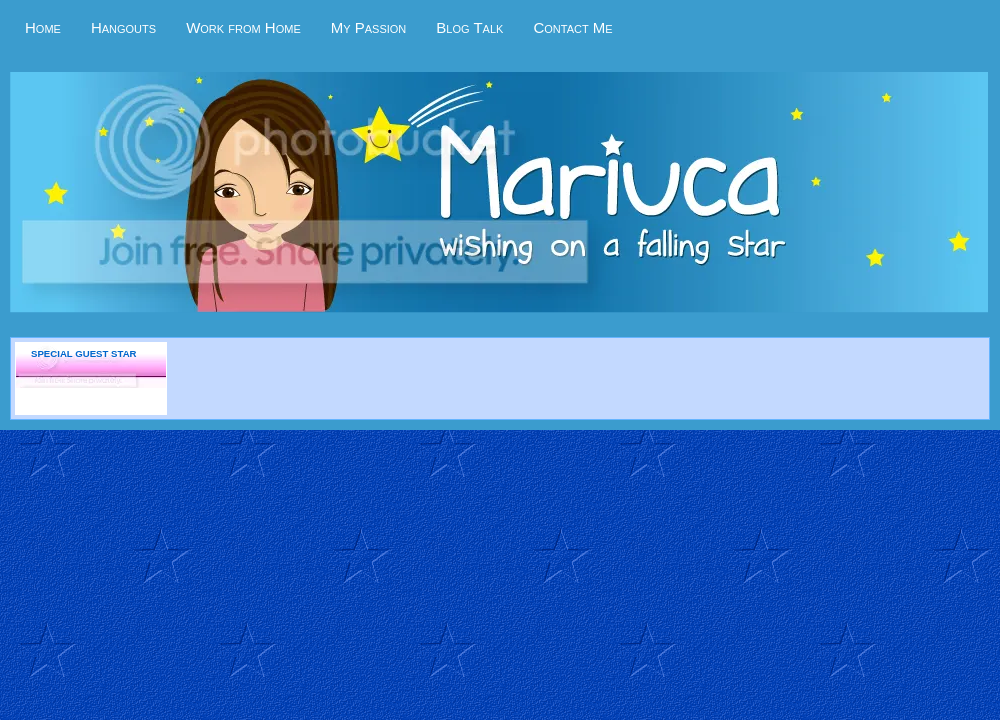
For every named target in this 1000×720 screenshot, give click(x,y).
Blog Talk (469, 27)
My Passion (369, 27)
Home (43, 27)
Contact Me (572, 27)
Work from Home (243, 27)
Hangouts (123, 27)
